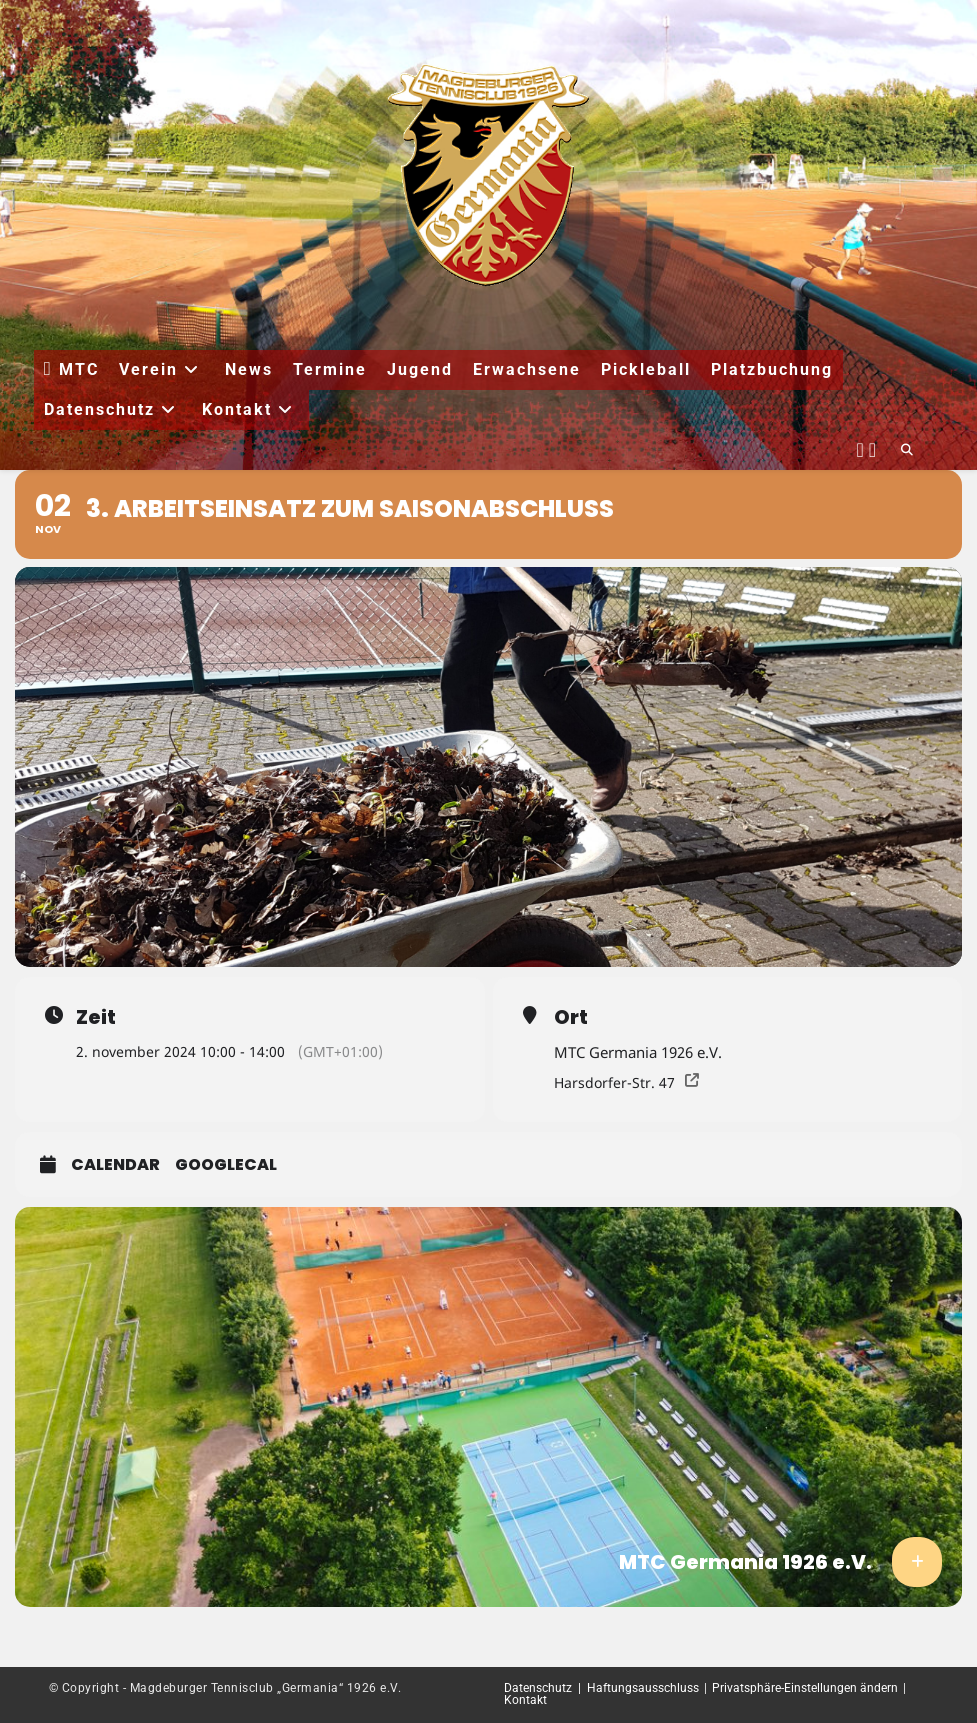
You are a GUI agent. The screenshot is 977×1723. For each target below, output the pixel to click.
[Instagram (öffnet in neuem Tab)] (872, 447)
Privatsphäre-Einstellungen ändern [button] (805, 1688)
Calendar (115, 1165)
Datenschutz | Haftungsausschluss (601, 1688)
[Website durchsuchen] (907, 451)
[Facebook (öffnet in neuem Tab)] (860, 447)
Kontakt (525, 1700)
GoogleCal (226, 1165)
